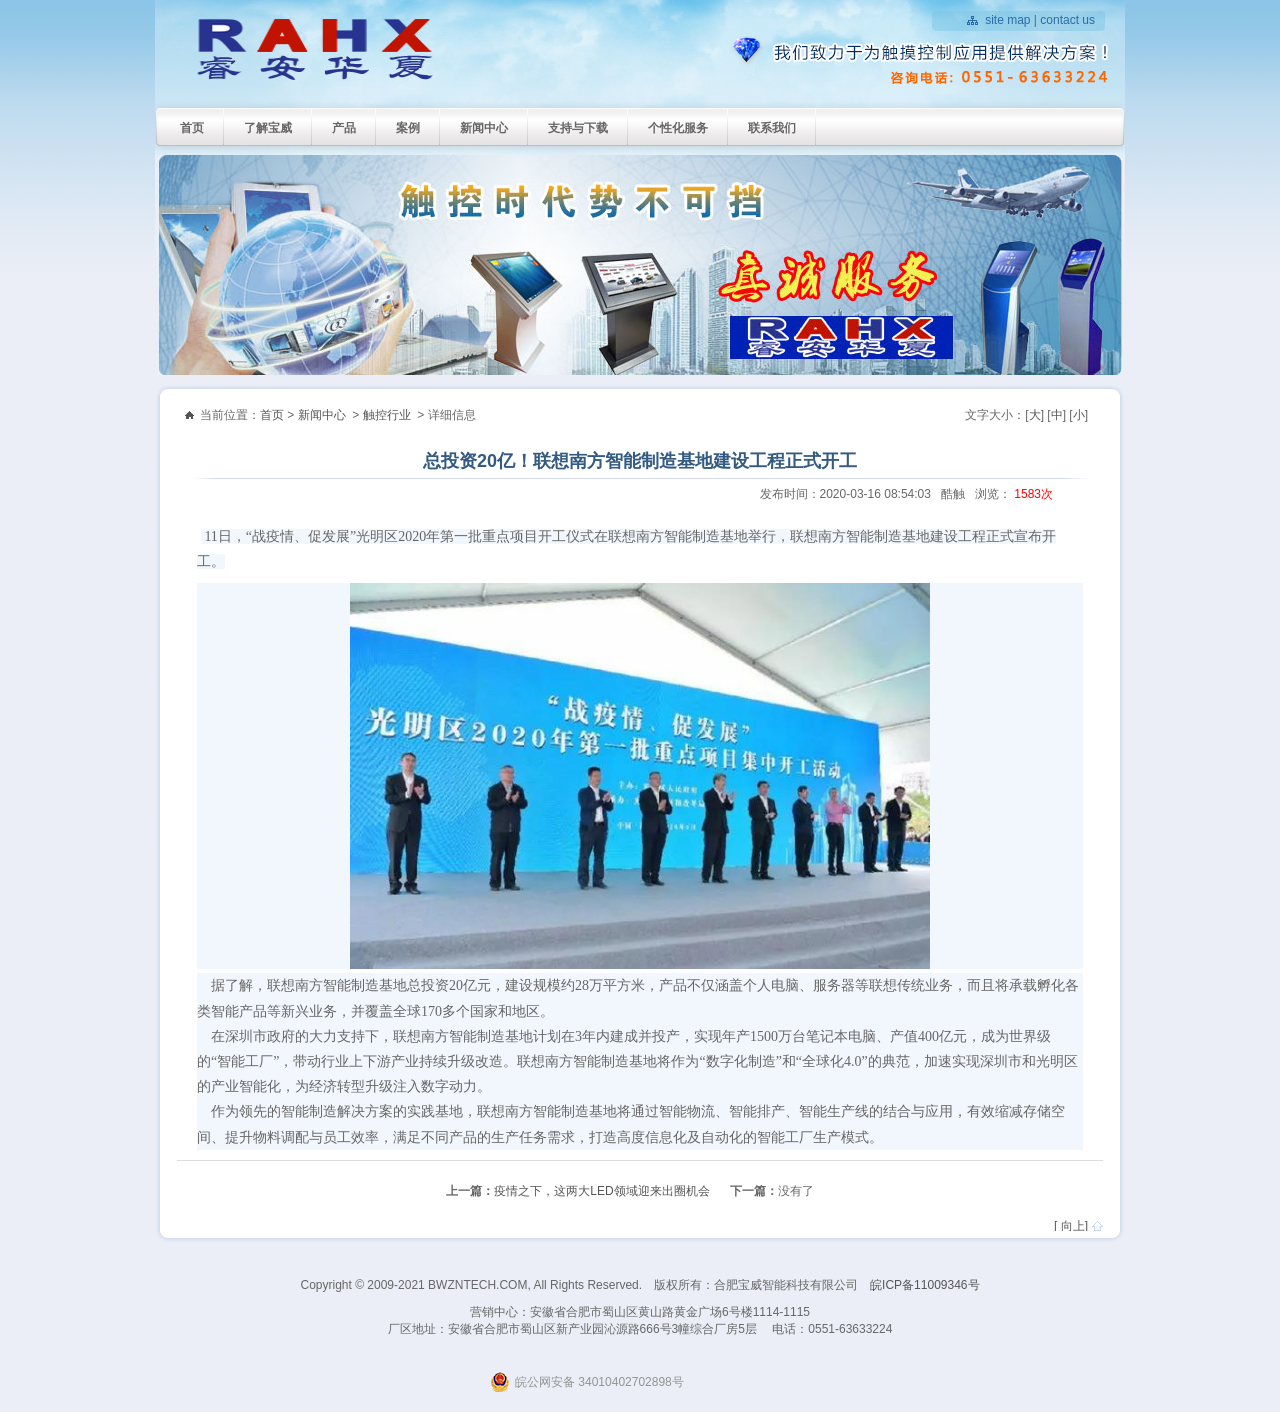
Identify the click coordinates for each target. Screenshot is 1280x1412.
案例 (408, 128)
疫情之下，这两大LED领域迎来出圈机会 (601, 1191)
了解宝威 (268, 128)
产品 (344, 128)
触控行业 (387, 415)
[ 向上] (1071, 1226)
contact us (1067, 20)
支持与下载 (578, 128)
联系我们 (772, 128)
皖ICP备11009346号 (924, 1285)
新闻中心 (484, 128)
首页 (192, 128)
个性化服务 (678, 128)
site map (1007, 20)
